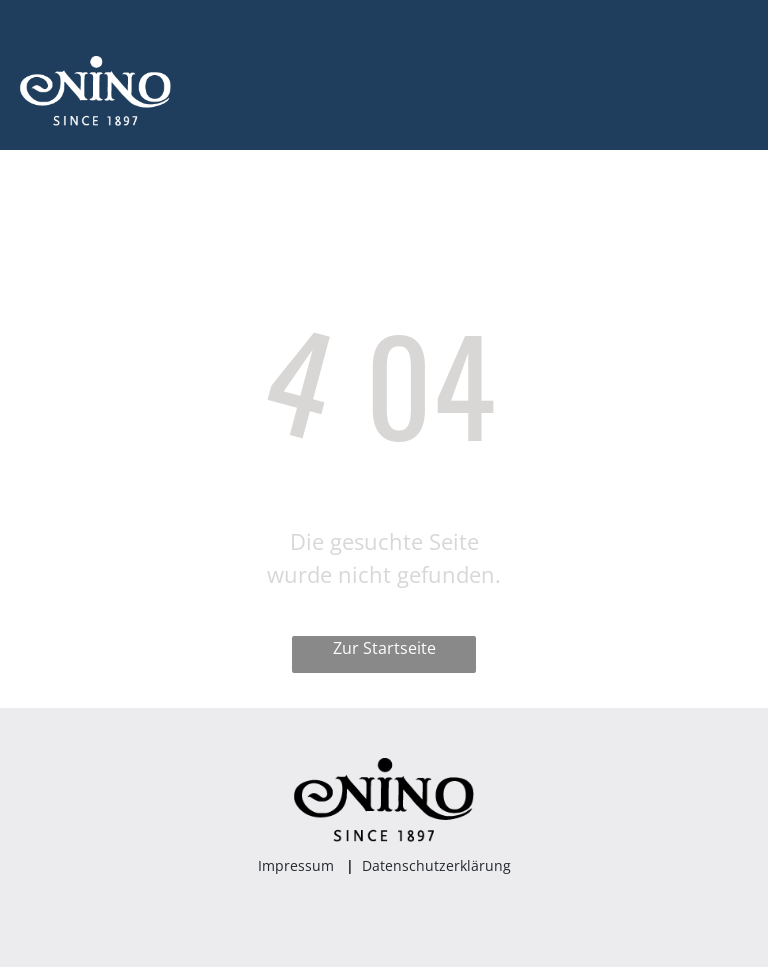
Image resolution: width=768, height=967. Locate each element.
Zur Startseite (384, 648)
